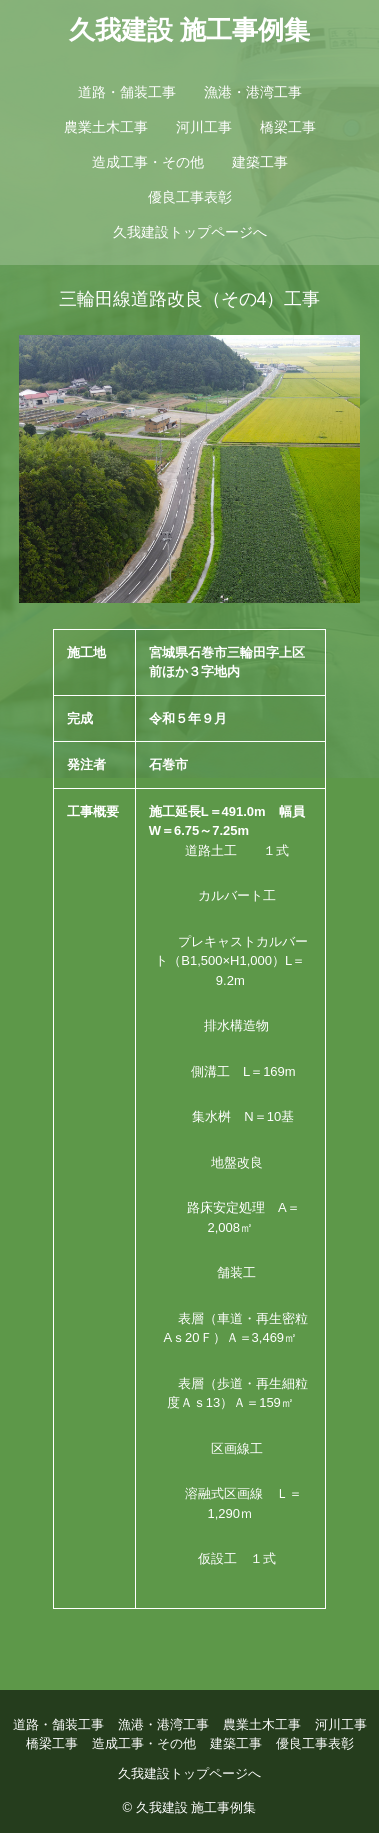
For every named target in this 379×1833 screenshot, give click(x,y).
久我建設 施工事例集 (189, 30)
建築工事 (260, 162)
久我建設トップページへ (190, 232)
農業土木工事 (106, 127)
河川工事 (204, 127)
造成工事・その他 (148, 162)
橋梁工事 (288, 127)
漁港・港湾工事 (253, 92)
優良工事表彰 (190, 197)
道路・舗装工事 (127, 92)
